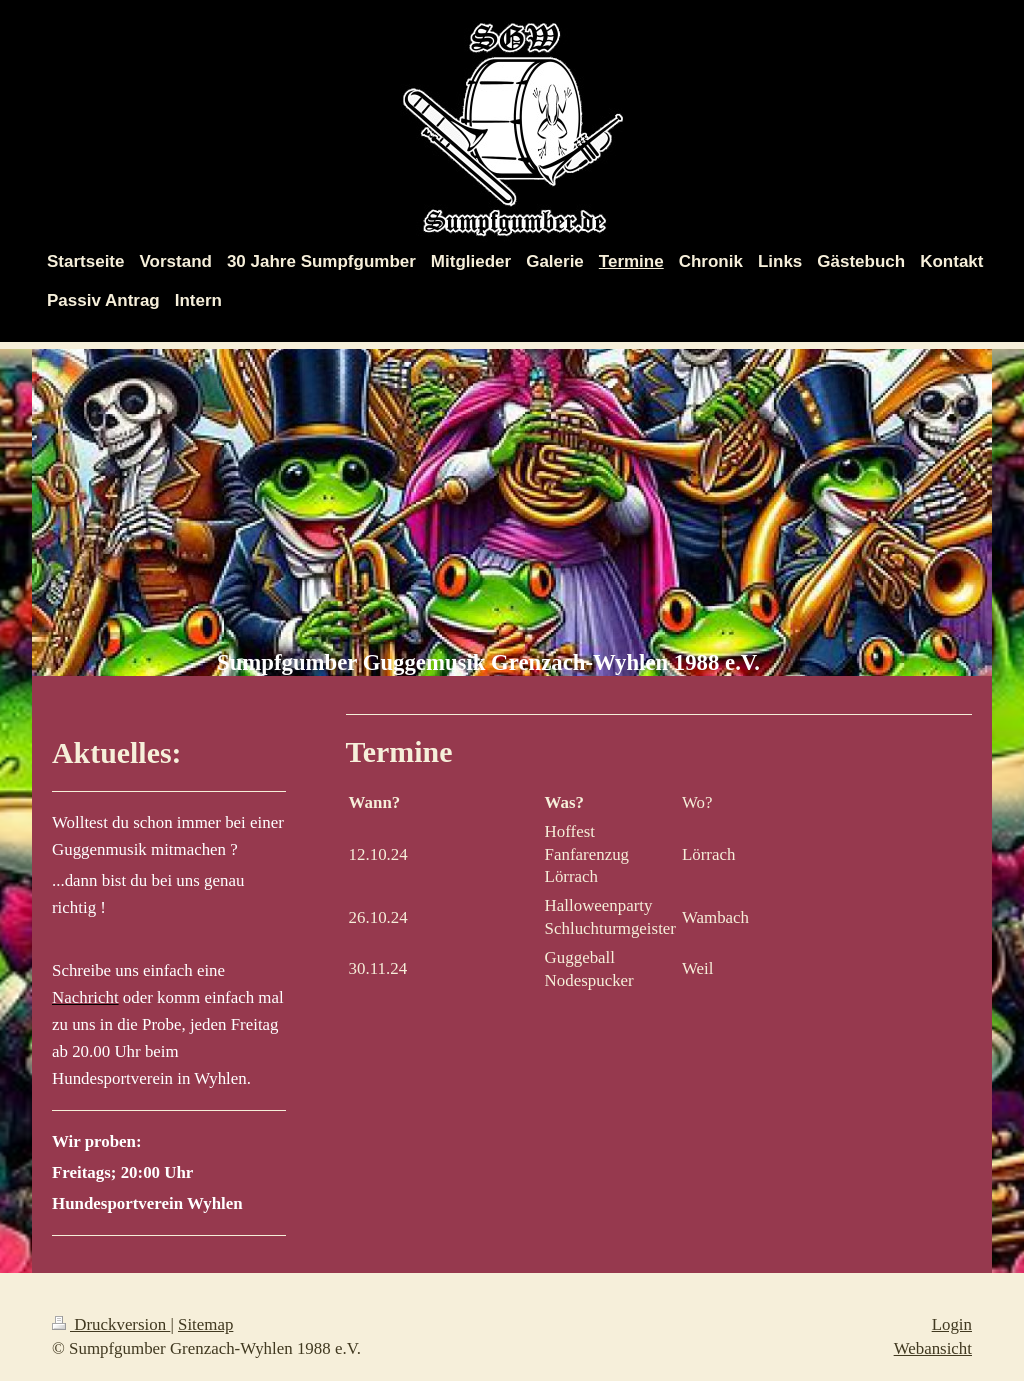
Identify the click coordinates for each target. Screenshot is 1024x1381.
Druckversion (111, 1324)
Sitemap (205, 1324)
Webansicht (933, 1348)
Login (952, 1324)
